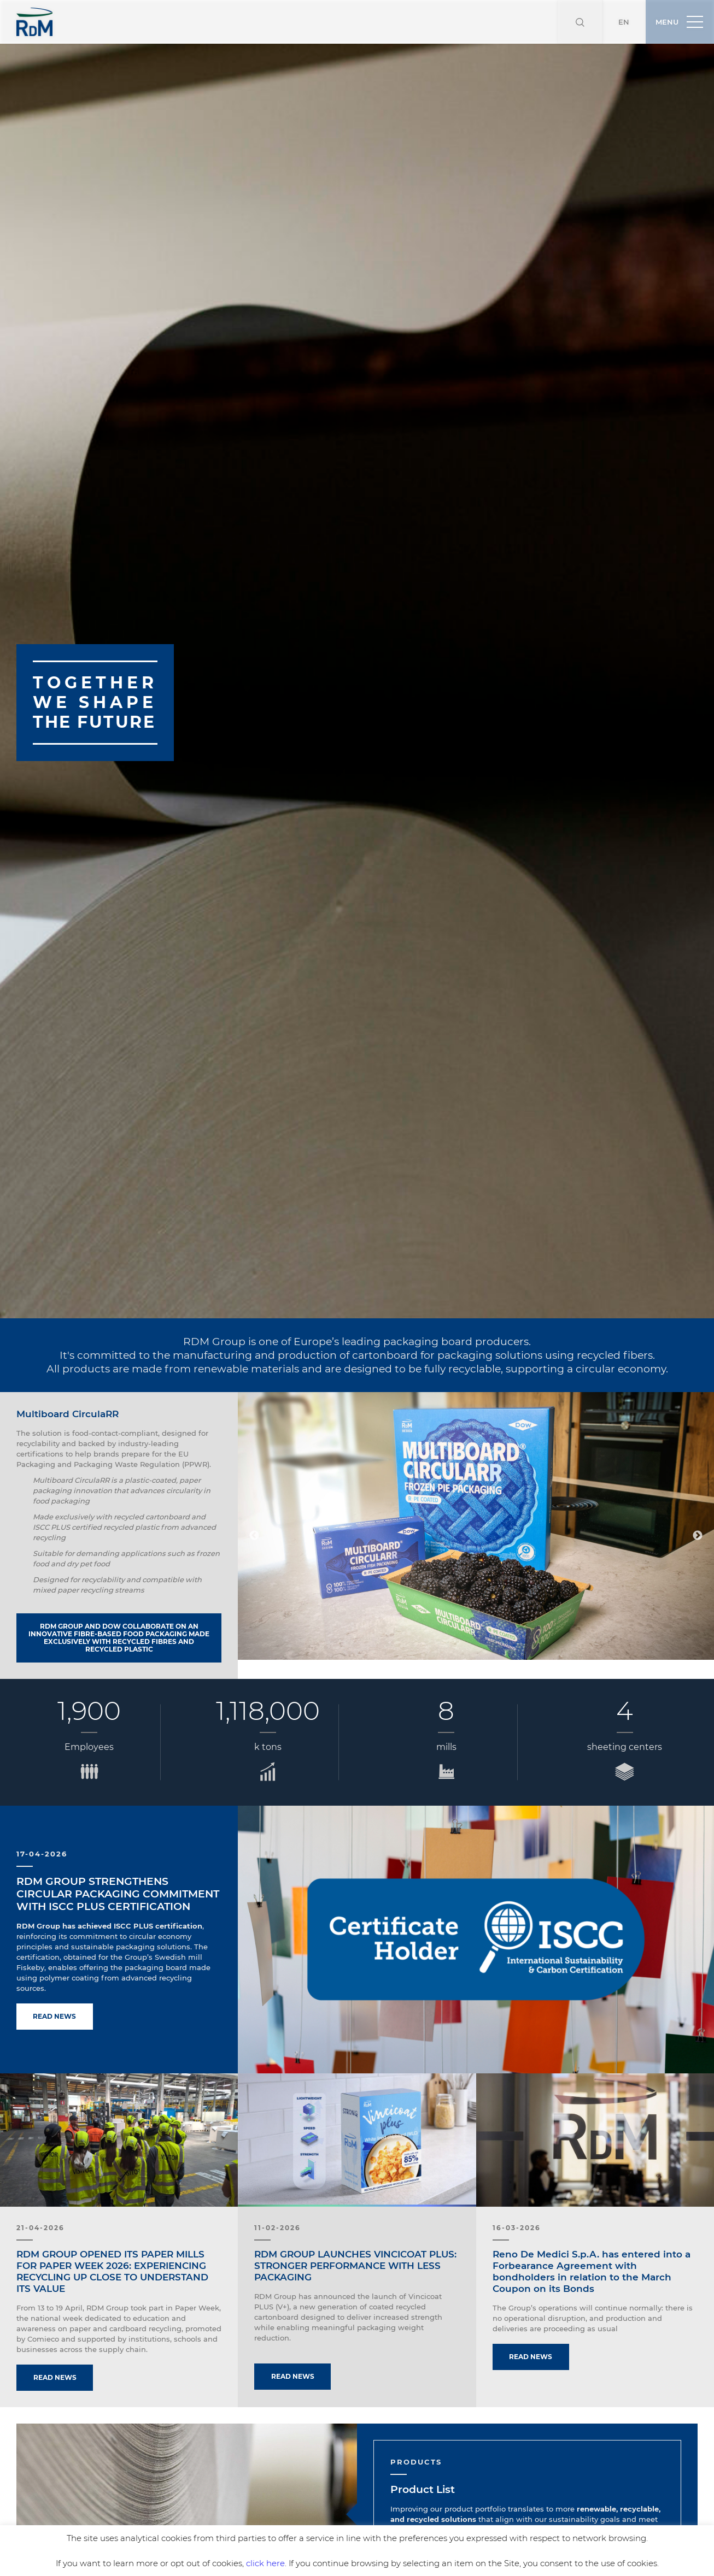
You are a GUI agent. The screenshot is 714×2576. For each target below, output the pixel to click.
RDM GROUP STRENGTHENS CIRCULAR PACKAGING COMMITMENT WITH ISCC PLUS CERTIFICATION (117, 1850)
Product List (422, 2445)
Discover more (429, 2514)
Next (697, 1492)
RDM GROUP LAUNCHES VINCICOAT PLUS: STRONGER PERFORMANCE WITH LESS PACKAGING (355, 2222)
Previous (254, 1492)
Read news (55, 1972)
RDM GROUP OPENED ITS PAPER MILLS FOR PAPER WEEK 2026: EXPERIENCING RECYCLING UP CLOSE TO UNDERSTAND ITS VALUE (112, 2227)
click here (265, 2563)
